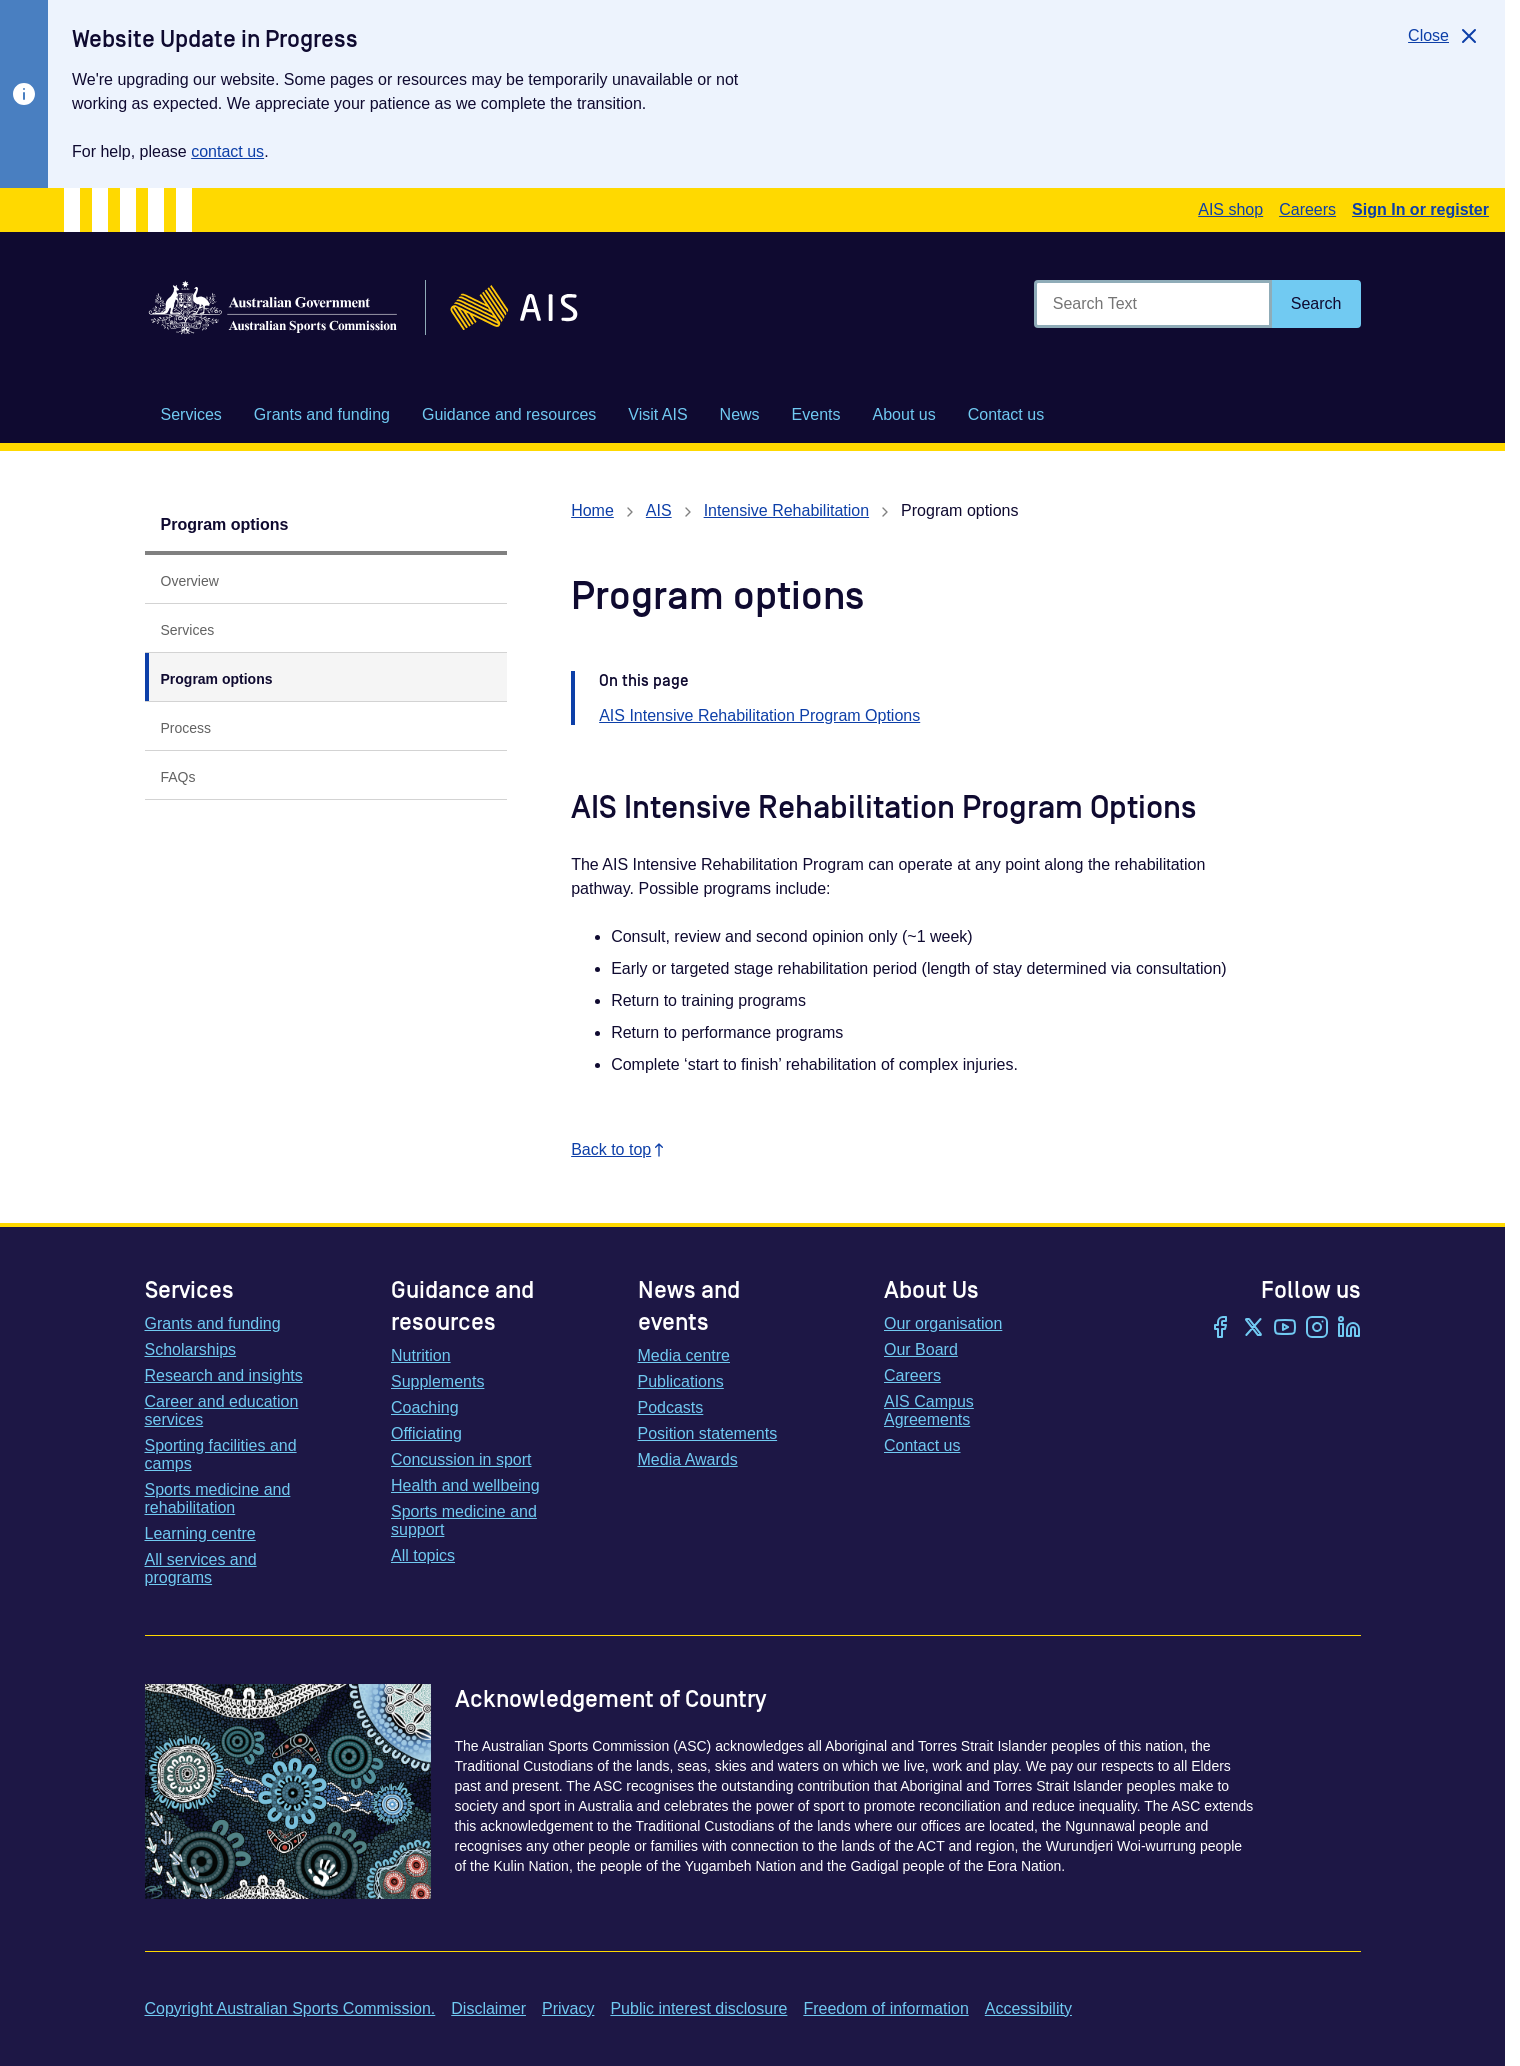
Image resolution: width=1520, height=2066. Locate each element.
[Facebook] (1221, 1329)
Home (592, 510)
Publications (681, 1381)
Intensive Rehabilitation (786, 510)
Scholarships (191, 1349)
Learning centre (200, 1533)
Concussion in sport (461, 1459)
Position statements (708, 1433)
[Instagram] (1317, 1329)
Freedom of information (885, 2008)
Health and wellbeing (465, 1485)
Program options (225, 524)
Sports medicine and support (464, 1520)
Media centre (684, 1355)
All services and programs (201, 1568)
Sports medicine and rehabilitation (218, 1498)
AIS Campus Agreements (929, 1410)
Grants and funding (213, 1323)
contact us (227, 151)
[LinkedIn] (1349, 1329)
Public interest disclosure (698, 2008)
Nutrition (421, 1355)
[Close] (1444, 36)
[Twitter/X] (1253, 1329)
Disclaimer (488, 2008)
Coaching (425, 1407)
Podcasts (671, 1407)
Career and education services (222, 1410)
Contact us (922, 1445)
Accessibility (1028, 2008)
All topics (423, 1555)
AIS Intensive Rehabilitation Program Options (759, 715)
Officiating (426, 1433)
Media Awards (688, 1459)
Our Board (921, 1349)
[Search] (1316, 304)
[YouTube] (1285, 1329)
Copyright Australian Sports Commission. (290, 2008)
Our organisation (943, 1323)
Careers (1307, 209)
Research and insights (224, 1375)
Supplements (437, 1381)
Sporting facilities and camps (221, 1454)
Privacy (568, 2008)
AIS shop (1230, 209)
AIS (659, 510)
